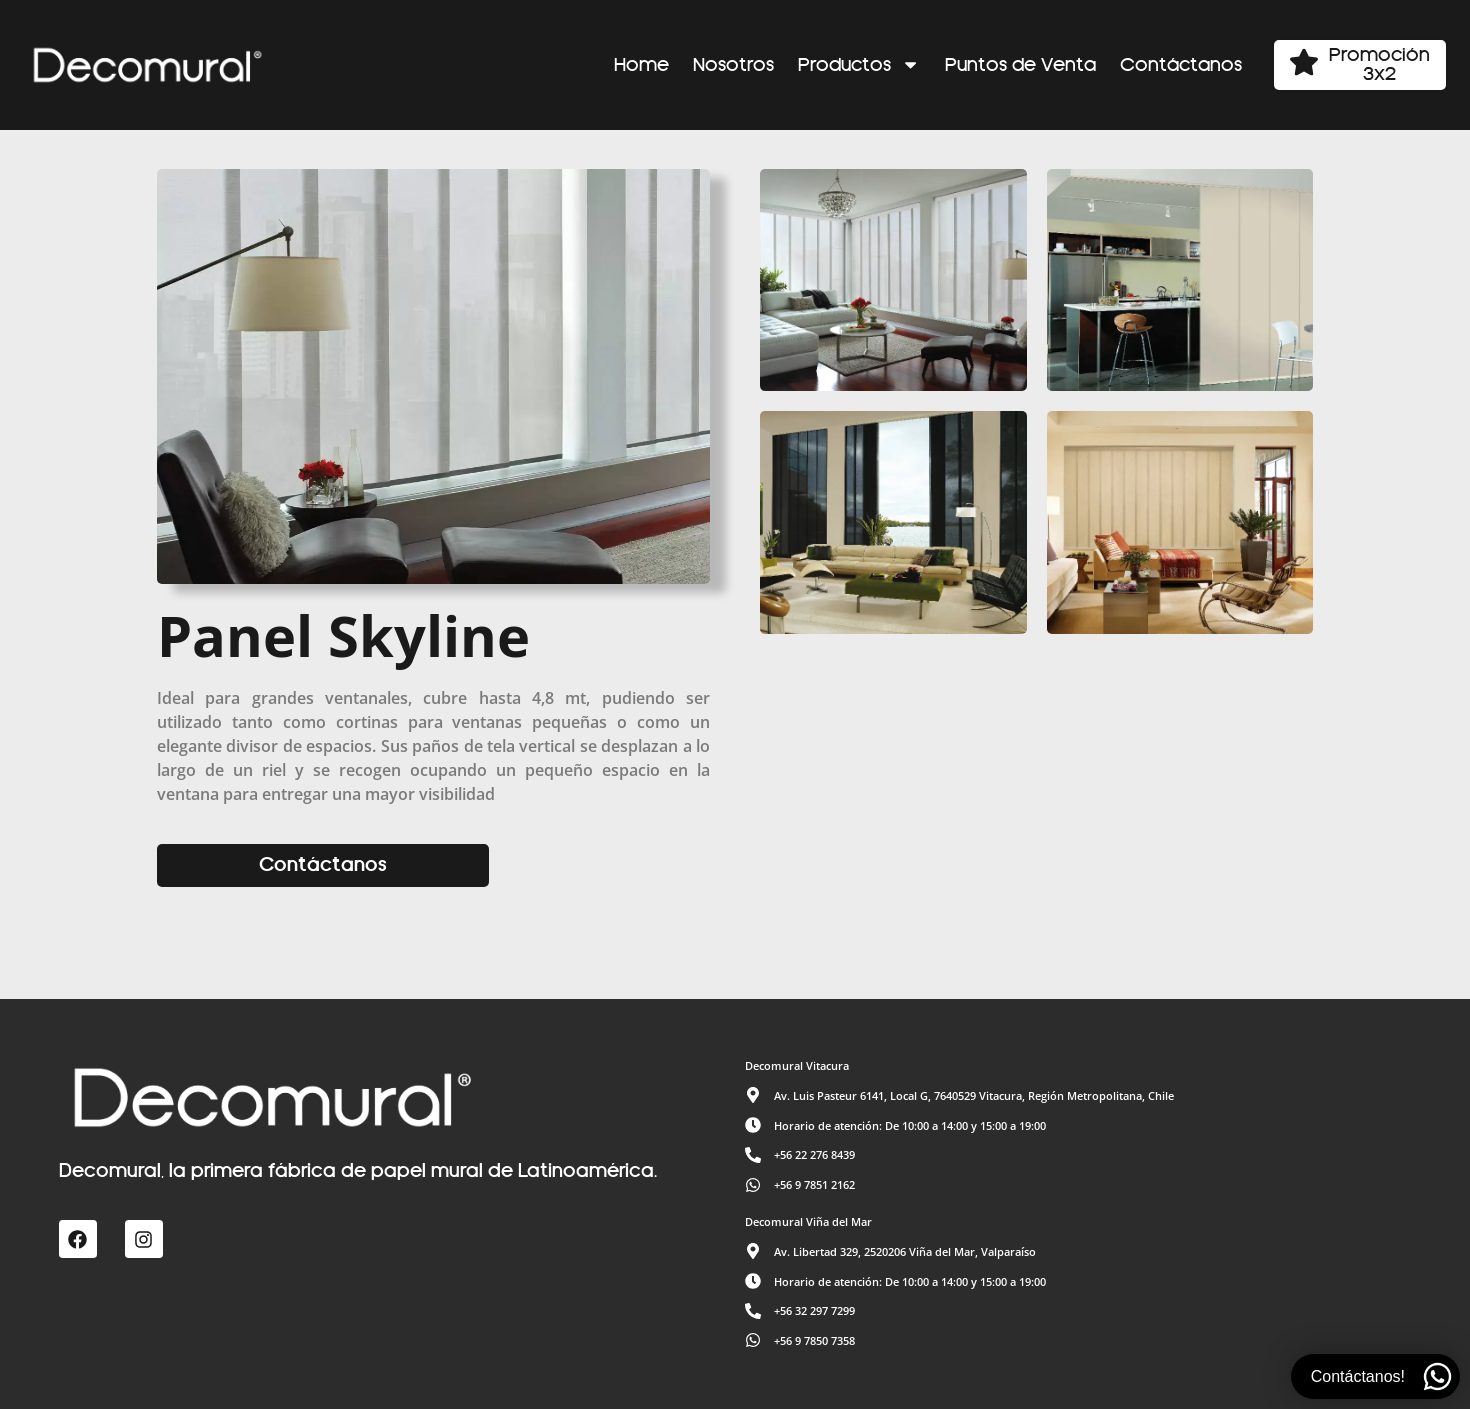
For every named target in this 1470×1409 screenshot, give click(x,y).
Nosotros (733, 65)
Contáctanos (1181, 65)
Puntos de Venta (1020, 65)
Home (641, 65)
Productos (859, 65)
